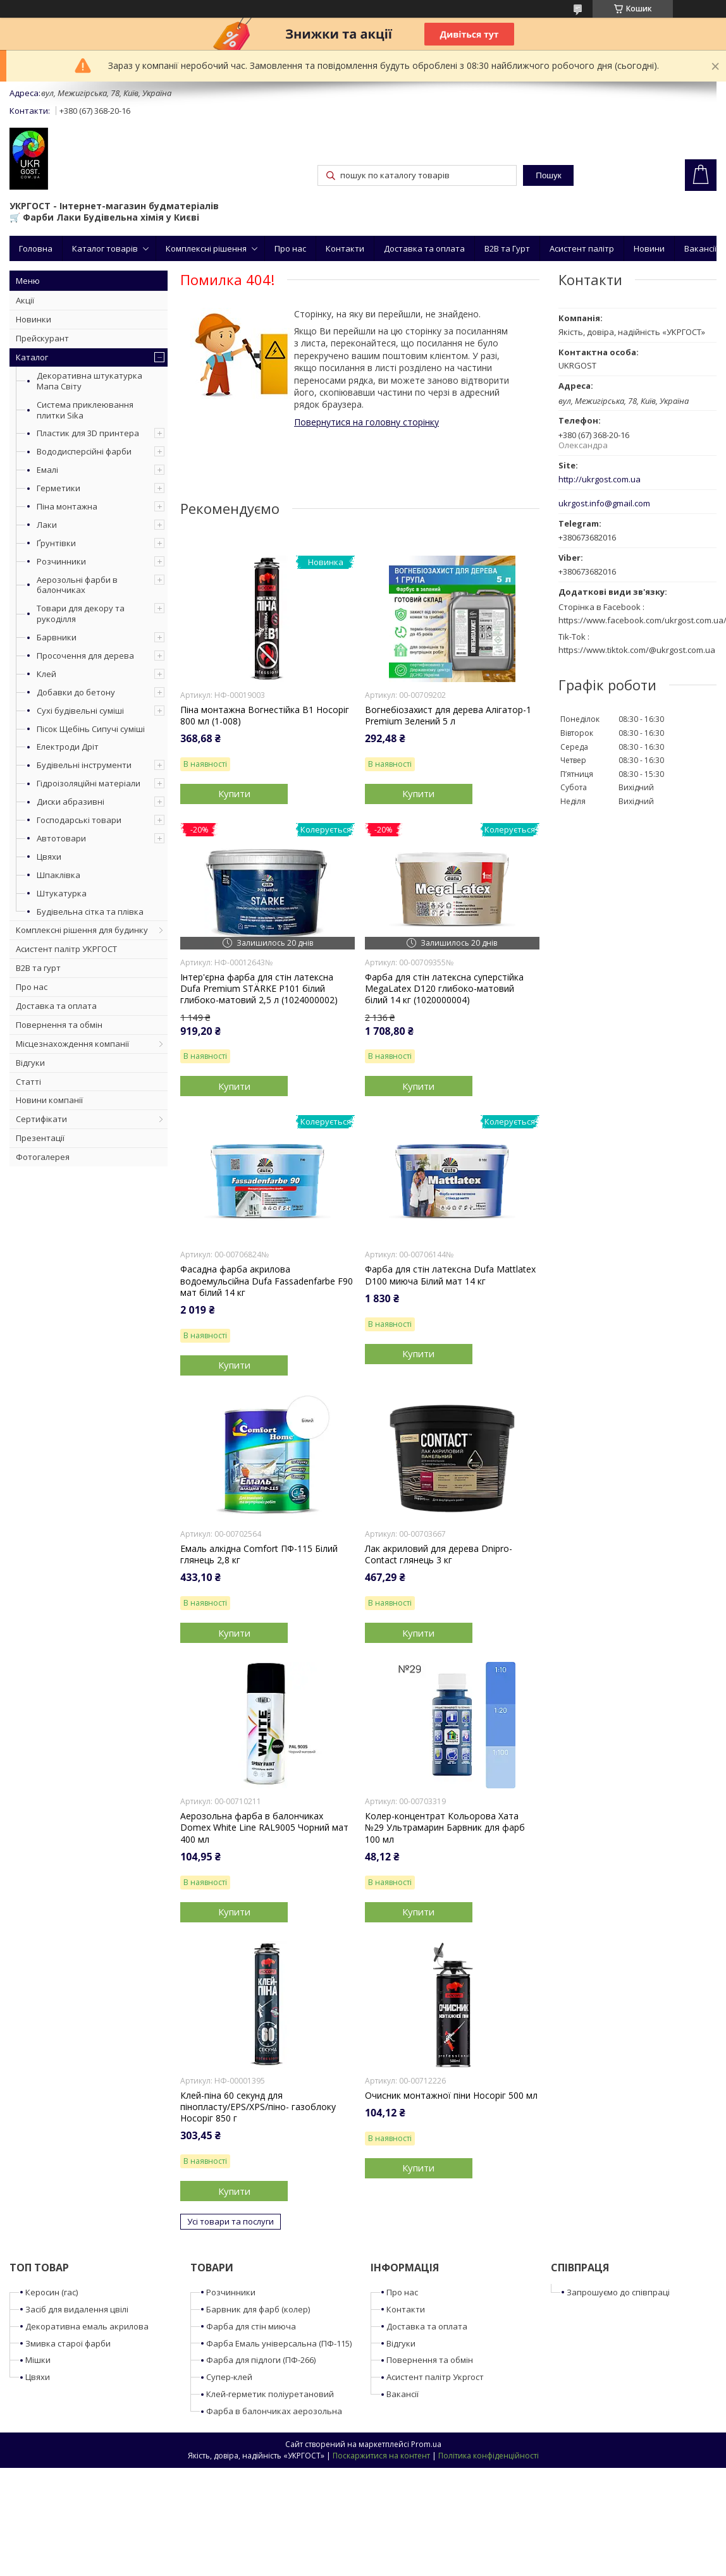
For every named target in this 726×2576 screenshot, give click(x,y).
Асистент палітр (582, 248)
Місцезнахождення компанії (72, 1043)
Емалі (47, 469)
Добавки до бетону (76, 692)
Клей (46, 674)
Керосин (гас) (51, 2292)
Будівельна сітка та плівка (90, 911)
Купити (234, 793)
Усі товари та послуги (230, 2221)
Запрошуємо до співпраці (618, 2292)
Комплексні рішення (206, 248)
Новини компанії (49, 1100)
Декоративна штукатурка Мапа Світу (89, 381)
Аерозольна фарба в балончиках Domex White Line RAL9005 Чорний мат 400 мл (264, 1827)
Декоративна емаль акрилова (87, 2326)
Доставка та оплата (424, 248)
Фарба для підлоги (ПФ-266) (261, 2359)
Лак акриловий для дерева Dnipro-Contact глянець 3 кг (438, 1554)
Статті (28, 1081)
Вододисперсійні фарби (84, 451)
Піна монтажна (67, 506)
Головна (35, 248)
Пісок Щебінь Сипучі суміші (91, 729)
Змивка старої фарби (68, 2343)
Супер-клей (229, 2377)
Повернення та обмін (59, 1024)
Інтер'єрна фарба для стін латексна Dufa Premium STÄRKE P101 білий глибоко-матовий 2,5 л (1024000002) (259, 989)
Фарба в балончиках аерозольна (274, 2411)
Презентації (40, 1138)
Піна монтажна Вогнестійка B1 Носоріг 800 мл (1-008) (264, 715)
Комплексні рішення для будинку (82, 930)
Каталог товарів (105, 248)
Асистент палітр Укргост (435, 2377)
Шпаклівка (58, 875)
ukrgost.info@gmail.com (604, 503)
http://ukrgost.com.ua (599, 479)
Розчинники (61, 561)
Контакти (345, 248)
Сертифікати (41, 1119)
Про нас (290, 248)
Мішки (38, 2359)
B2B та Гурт (507, 248)
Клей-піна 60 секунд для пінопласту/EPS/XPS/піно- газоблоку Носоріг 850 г (258, 2107)
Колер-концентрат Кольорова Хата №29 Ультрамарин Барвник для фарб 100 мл (445, 1827)
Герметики (58, 488)
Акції (25, 300)
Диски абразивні (70, 801)
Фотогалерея (43, 1157)
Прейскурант (42, 338)
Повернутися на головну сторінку (366, 422)
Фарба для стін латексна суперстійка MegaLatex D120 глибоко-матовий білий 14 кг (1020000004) (444, 989)
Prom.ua (426, 2444)
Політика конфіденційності (488, 2455)
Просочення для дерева (85, 655)
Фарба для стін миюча (251, 2326)
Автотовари (61, 838)
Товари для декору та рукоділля (81, 613)
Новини (649, 248)
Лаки (47, 524)
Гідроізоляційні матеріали (88, 783)
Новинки (33, 319)
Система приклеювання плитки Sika (85, 410)
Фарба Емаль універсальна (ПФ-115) (279, 2343)
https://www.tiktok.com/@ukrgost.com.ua (636, 650)
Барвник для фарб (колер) (258, 2309)
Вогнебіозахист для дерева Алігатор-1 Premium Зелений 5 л (448, 715)
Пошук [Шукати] (548, 175)
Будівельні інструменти (84, 765)
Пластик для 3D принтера (88, 433)
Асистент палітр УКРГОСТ (66, 949)
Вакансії (700, 248)
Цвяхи (49, 856)
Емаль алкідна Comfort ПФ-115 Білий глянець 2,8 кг (259, 1554)
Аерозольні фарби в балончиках (77, 585)
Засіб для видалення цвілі (76, 2309)
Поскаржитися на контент (381, 2455)
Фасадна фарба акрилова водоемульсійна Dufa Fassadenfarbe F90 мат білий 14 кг (266, 1281)
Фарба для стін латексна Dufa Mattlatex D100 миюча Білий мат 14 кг (450, 1275)
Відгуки (30, 1062)
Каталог (32, 357)
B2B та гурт (38, 968)
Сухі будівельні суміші (80, 710)
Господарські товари (79, 820)
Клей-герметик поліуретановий (270, 2394)
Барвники (57, 637)
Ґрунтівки (56, 543)
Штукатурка (62, 893)
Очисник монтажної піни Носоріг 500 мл (451, 2095)
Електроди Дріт (68, 746)
